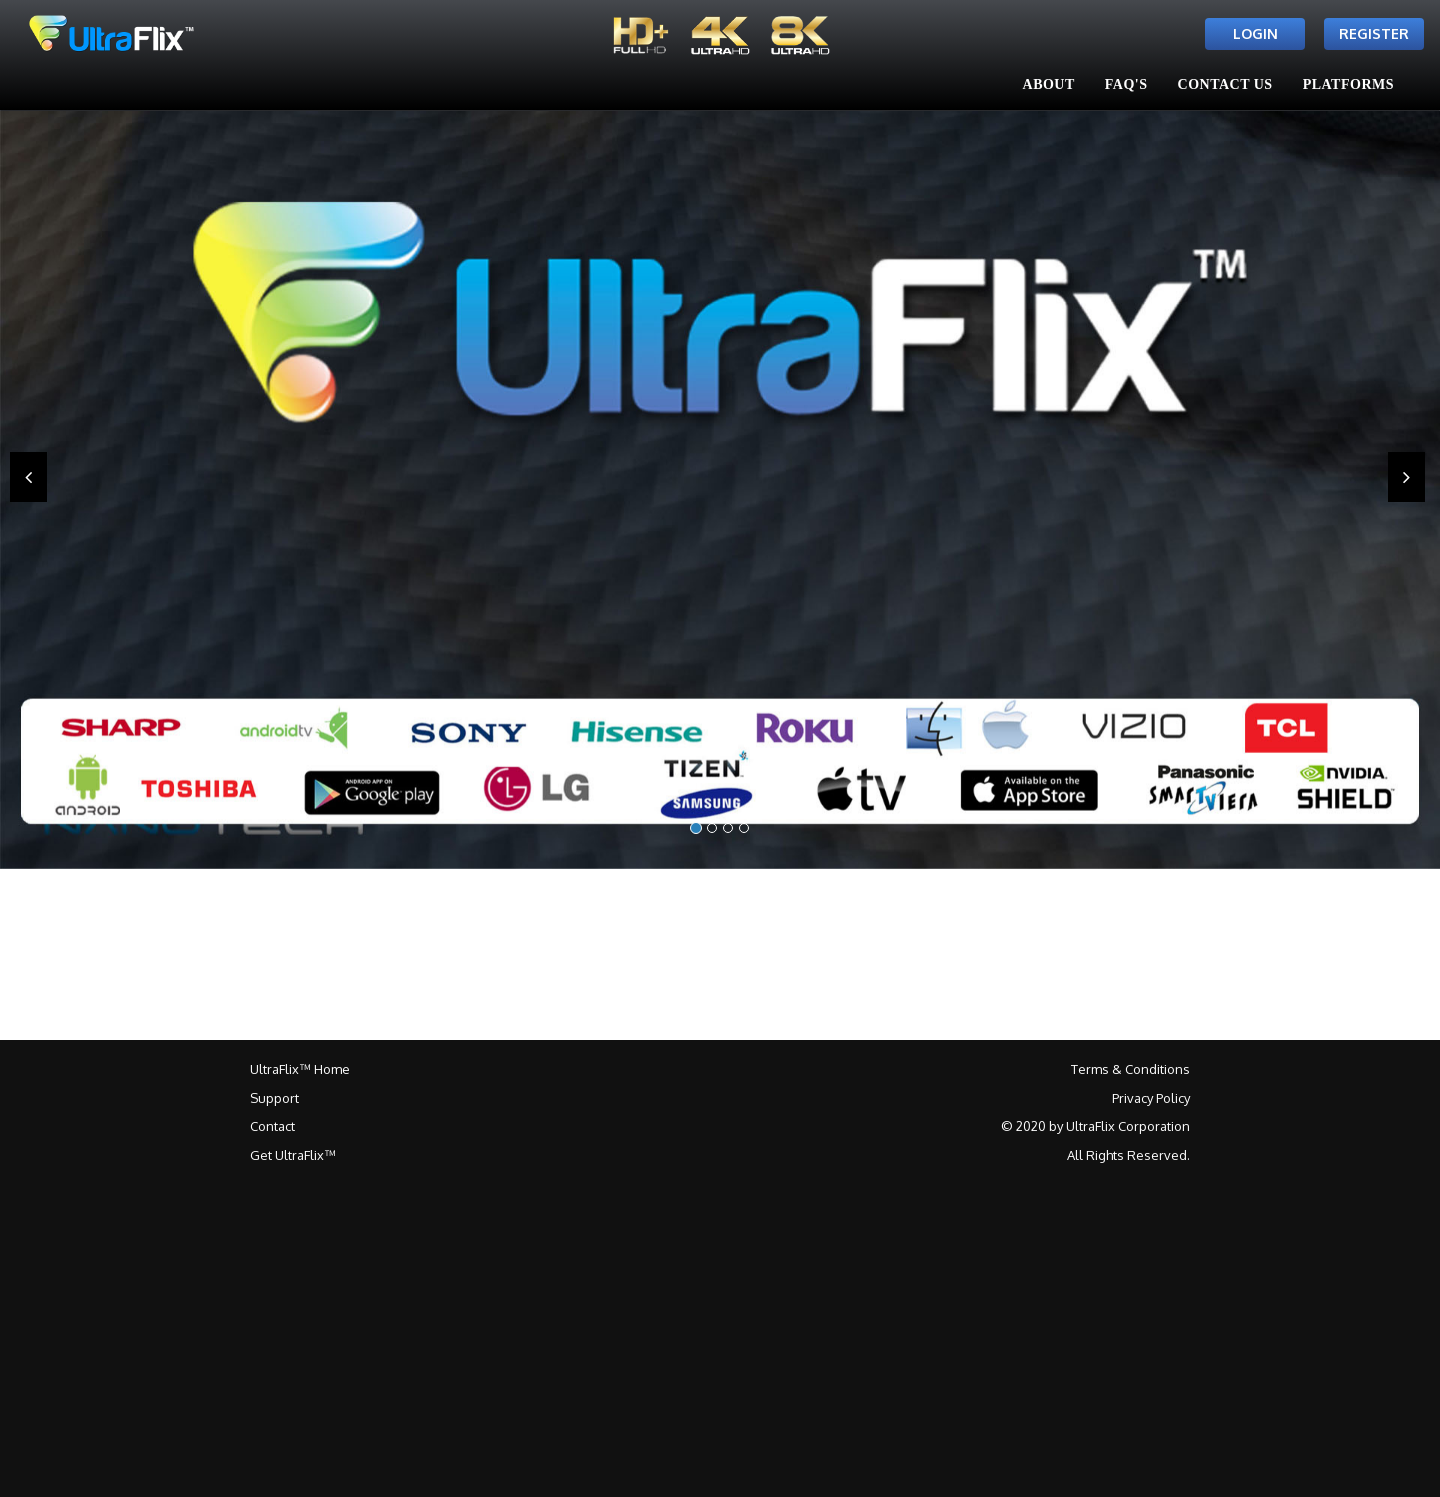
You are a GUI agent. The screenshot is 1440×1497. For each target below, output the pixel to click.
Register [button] (1374, 33)
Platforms (1348, 84)
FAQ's (1126, 84)
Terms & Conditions (1130, 1069)
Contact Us (1225, 84)
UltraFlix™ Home (300, 1069)
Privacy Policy (1151, 1098)
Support (274, 1098)
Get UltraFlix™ (293, 1155)
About (1049, 84)
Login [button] (1255, 33)
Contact (272, 1126)
